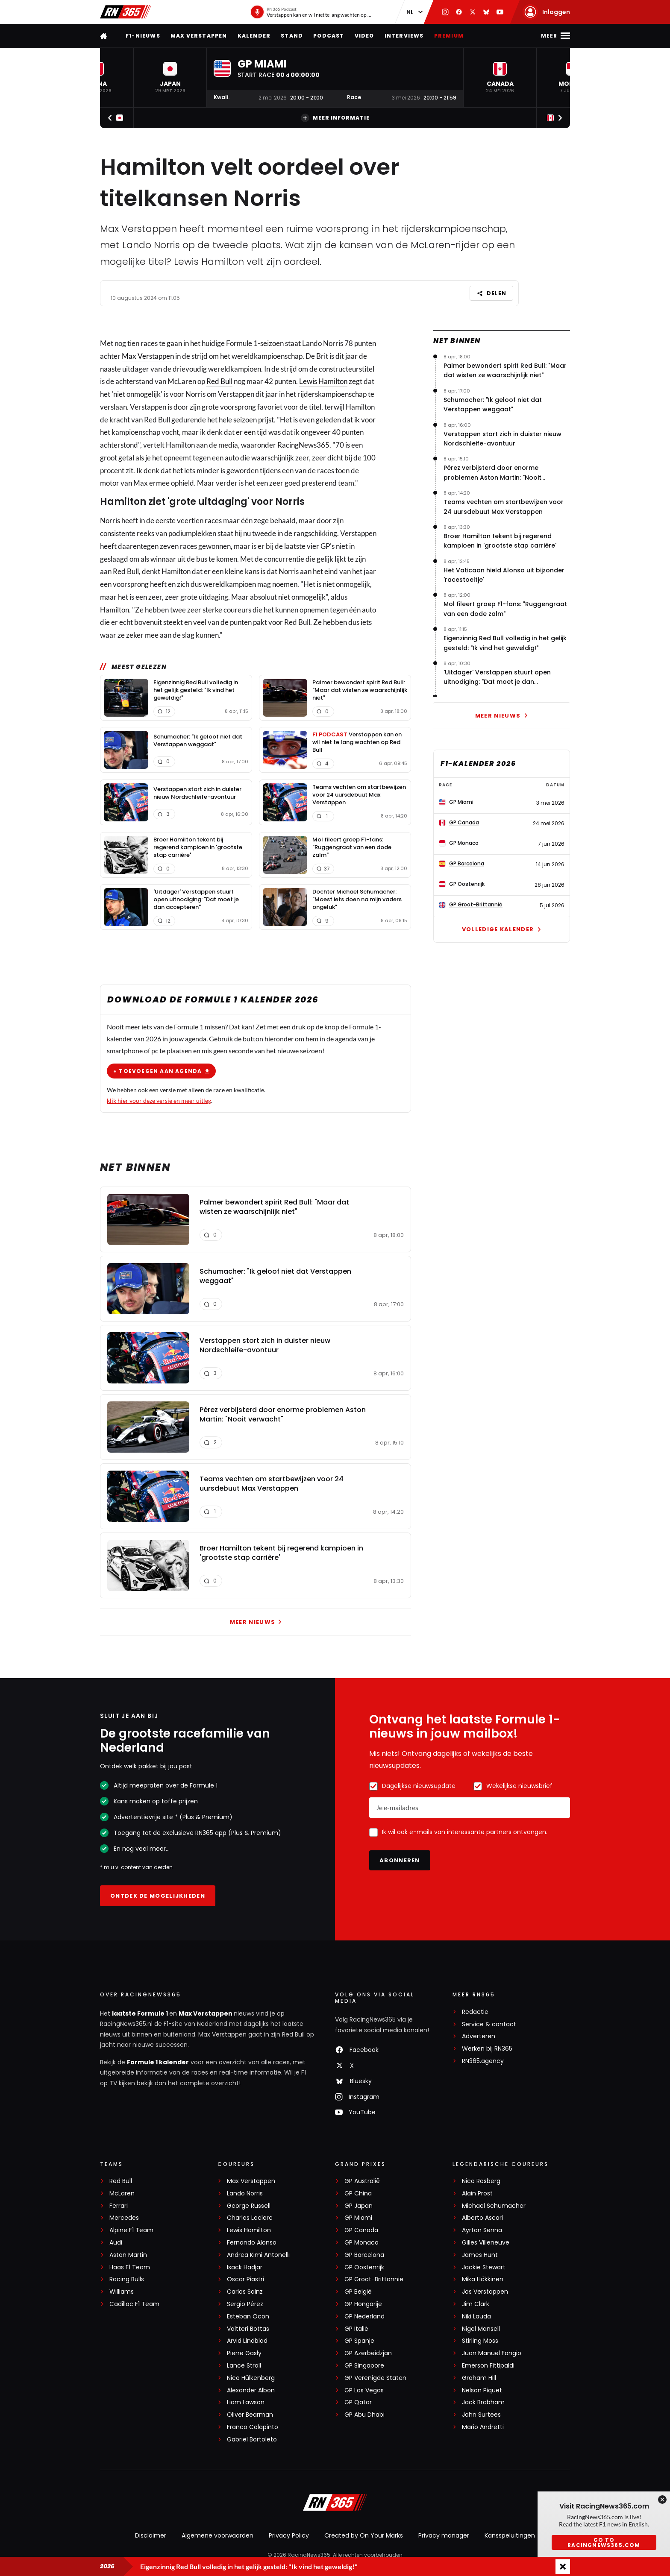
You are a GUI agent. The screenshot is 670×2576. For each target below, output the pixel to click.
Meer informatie (335, 118)
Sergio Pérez (245, 2304)
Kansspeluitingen (510, 2535)
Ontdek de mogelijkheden (157, 1896)
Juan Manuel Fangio (491, 2353)
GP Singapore (364, 2365)
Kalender (254, 35)
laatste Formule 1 (140, 2013)
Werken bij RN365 (487, 2048)
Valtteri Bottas (248, 2329)
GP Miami (358, 2217)
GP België (358, 2291)
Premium (449, 35)
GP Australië (362, 2181)
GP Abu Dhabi (364, 2414)
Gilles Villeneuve (485, 2242)
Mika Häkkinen (482, 2279)
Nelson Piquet (482, 2390)
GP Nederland (364, 2316)
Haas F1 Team (129, 2267)
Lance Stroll (244, 2365)
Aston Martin (128, 2255)
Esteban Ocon (248, 2316)
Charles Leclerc (250, 2217)
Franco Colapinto (252, 2427)
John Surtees (481, 2414)
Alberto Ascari (482, 2217)
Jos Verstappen (485, 2291)
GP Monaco (361, 2242)
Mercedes (124, 2217)
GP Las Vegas (364, 2390)
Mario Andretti (483, 2427)
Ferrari (118, 2206)
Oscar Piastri (245, 2279)
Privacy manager (443, 2535)
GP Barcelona (364, 2255)
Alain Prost (477, 2193)
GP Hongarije (363, 2304)
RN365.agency (483, 2061)
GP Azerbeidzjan (368, 2353)
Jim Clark (475, 2304)
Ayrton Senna (482, 2230)
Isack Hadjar (244, 2267)
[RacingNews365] (335, 2503)
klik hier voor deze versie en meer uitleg (159, 1100)
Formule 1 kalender (158, 2062)
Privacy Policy (289, 2535)
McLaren (122, 2193)
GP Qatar (358, 2402)
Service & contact (489, 2024)
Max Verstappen (198, 35)
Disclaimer (150, 2535)
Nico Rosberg (481, 2181)
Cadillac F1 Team (134, 2304)
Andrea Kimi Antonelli (258, 2255)
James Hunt (480, 2255)
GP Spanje (359, 2340)
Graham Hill (479, 2378)
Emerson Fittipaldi (488, 2365)
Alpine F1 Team (131, 2230)
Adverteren (478, 2036)
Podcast (328, 35)
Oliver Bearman (250, 2414)
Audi (115, 2242)
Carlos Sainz (245, 2291)
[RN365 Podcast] (311, 12)
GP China (358, 2193)
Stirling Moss (480, 2340)
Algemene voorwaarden (217, 2535)
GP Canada (361, 2230)
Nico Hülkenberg (251, 2378)
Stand (292, 35)
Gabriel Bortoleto (252, 2439)
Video (364, 35)
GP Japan (358, 2206)
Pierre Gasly (244, 2353)
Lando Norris (245, 2193)
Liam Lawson (245, 2402)
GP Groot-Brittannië (373, 2279)
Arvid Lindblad (247, 2340)
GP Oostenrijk (364, 2267)
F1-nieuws (143, 35)
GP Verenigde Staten (375, 2378)
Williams (121, 2291)
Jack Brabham (483, 2402)
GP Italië (356, 2329)
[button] (170, 77)
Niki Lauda (476, 2316)
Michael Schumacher (494, 2206)
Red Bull (219, 381)
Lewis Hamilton (323, 381)
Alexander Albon (251, 2390)
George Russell (248, 2206)
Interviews (404, 35)
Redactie (475, 2012)
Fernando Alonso (251, 2242)
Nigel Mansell (481, 2329)
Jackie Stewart (483, 2267)
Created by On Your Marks (363, 2535)
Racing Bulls (126, 2279)
